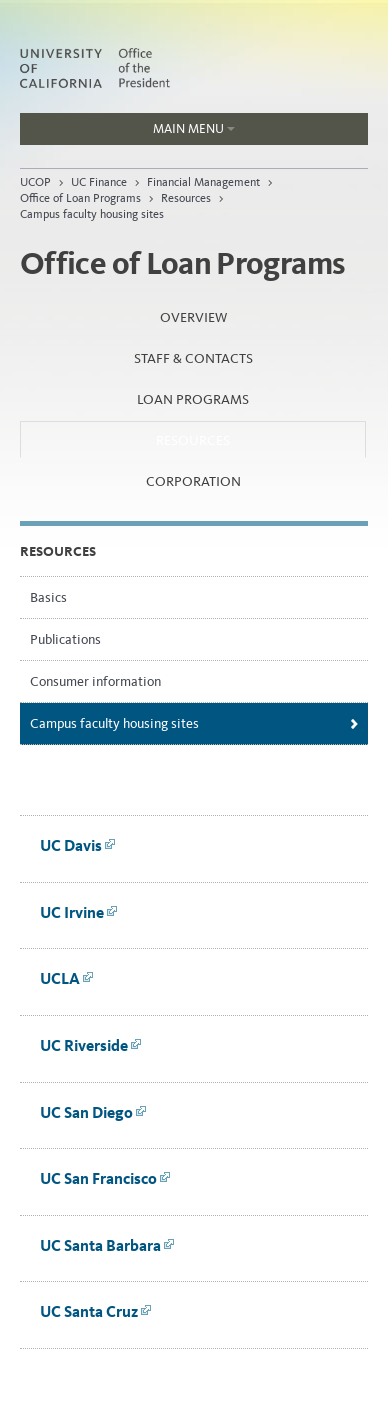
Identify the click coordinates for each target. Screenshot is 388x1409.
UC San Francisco (105, 1178)
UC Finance (99, 182)
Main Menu (127, 133)
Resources (186, 198)
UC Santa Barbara (107, 1245)
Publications (65, 639)
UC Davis (78, 845)
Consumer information (95, 681)
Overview (193, 317)
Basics (48, 597)
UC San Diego (93, 1112)
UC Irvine (79, 912)
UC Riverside (91, 1045)
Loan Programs (193, 399)
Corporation (193, 481)
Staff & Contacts (193, 358)
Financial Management (205, 182)
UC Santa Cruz (96, 1311)
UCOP (35, 182)
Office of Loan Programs (80, 198)
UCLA (67, 978)
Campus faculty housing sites (92, 214)
